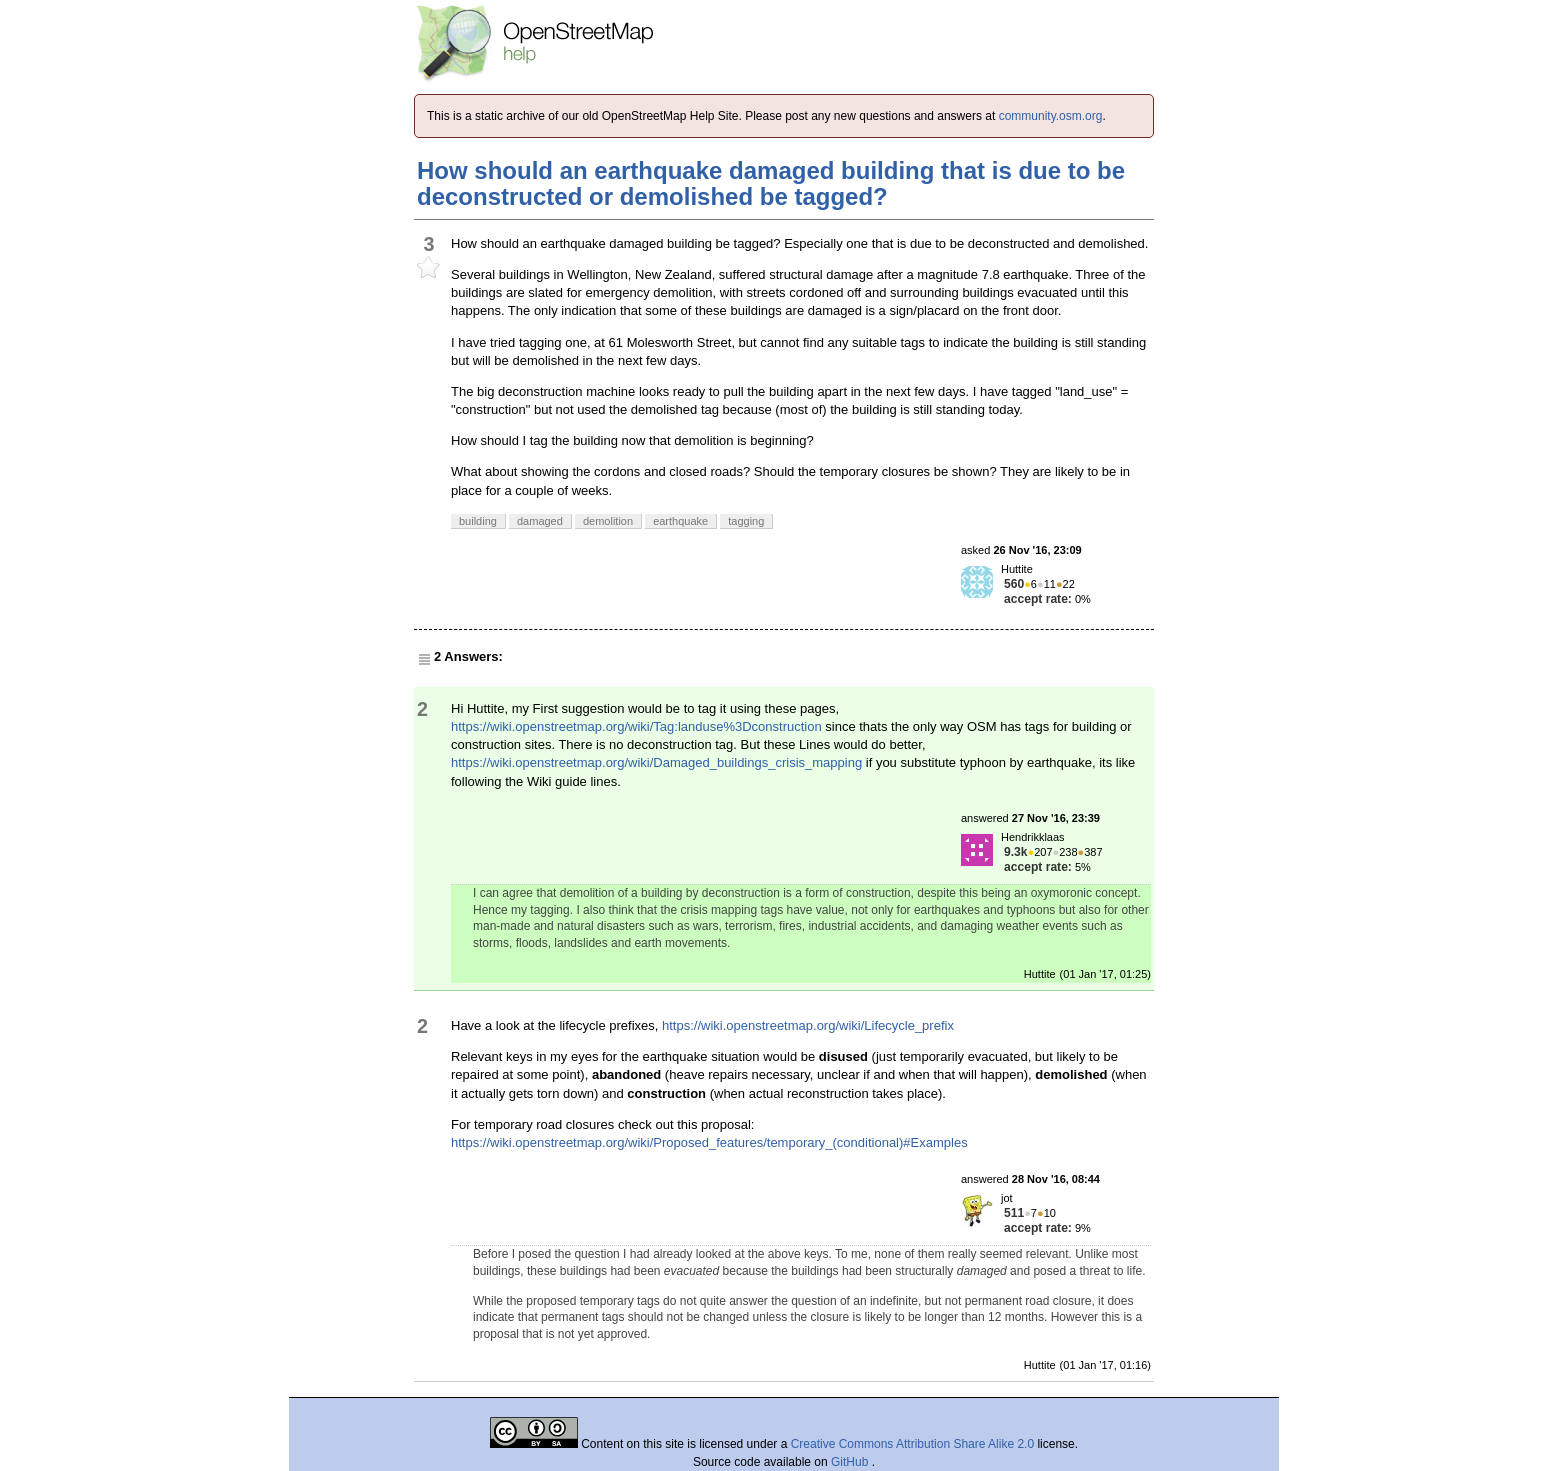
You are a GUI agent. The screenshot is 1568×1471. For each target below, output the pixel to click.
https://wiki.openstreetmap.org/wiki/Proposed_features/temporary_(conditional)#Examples (709, 1142)
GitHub (851, 1462)
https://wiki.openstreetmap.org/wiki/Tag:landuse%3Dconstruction (636, 726)
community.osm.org (1051, 116)
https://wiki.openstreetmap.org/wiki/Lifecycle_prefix (808, 1025)
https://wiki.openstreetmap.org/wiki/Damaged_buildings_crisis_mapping (656, 762)
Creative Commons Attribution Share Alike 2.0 (912, 1444)
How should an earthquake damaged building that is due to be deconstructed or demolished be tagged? (771, 183)
